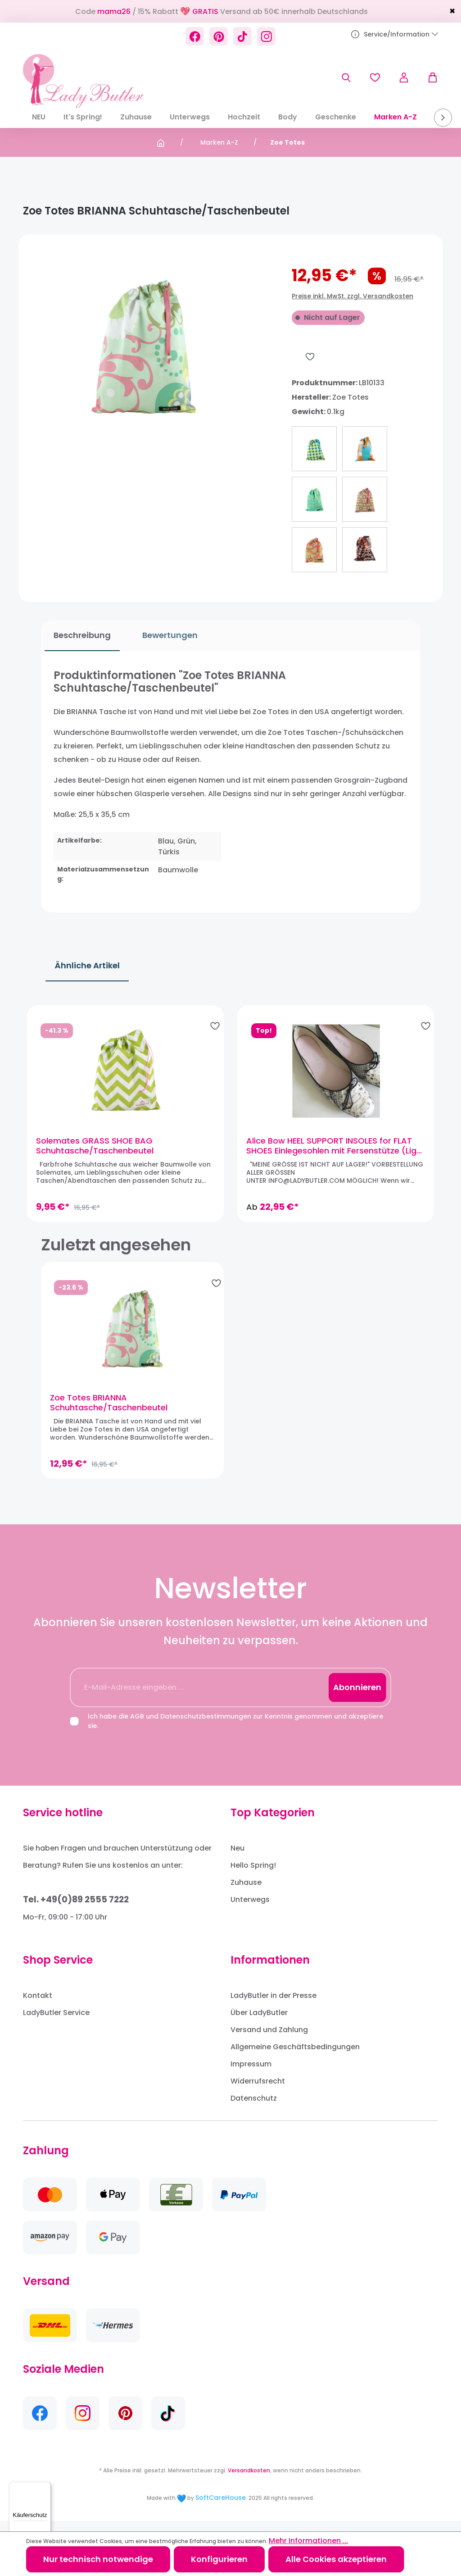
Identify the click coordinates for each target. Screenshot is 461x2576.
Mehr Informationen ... (308, 2540)
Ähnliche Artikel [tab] (87, 965)
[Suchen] (346, 77)
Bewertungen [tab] (166, 635)
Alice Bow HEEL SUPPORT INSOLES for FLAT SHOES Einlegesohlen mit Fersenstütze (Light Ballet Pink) (329, 1151)
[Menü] (45, 2487)
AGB (137, 1726)
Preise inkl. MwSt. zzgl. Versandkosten (352, 296)
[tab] (78, 635)
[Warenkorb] (428, 77)
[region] (230, 1117)
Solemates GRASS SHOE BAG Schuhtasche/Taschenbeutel (99, 1151)
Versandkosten (249, 2481)
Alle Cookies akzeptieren (336, 2559)
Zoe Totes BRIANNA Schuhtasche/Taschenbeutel (108, 1413)
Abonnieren (357, 1697)
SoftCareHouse (220, 2507)
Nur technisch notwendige (98, 2559)
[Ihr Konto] (403, 77)
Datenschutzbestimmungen (205, 1726)
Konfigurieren (219, 2559)
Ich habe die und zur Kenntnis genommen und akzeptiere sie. (235, 1731)
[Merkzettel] (375, 77)
